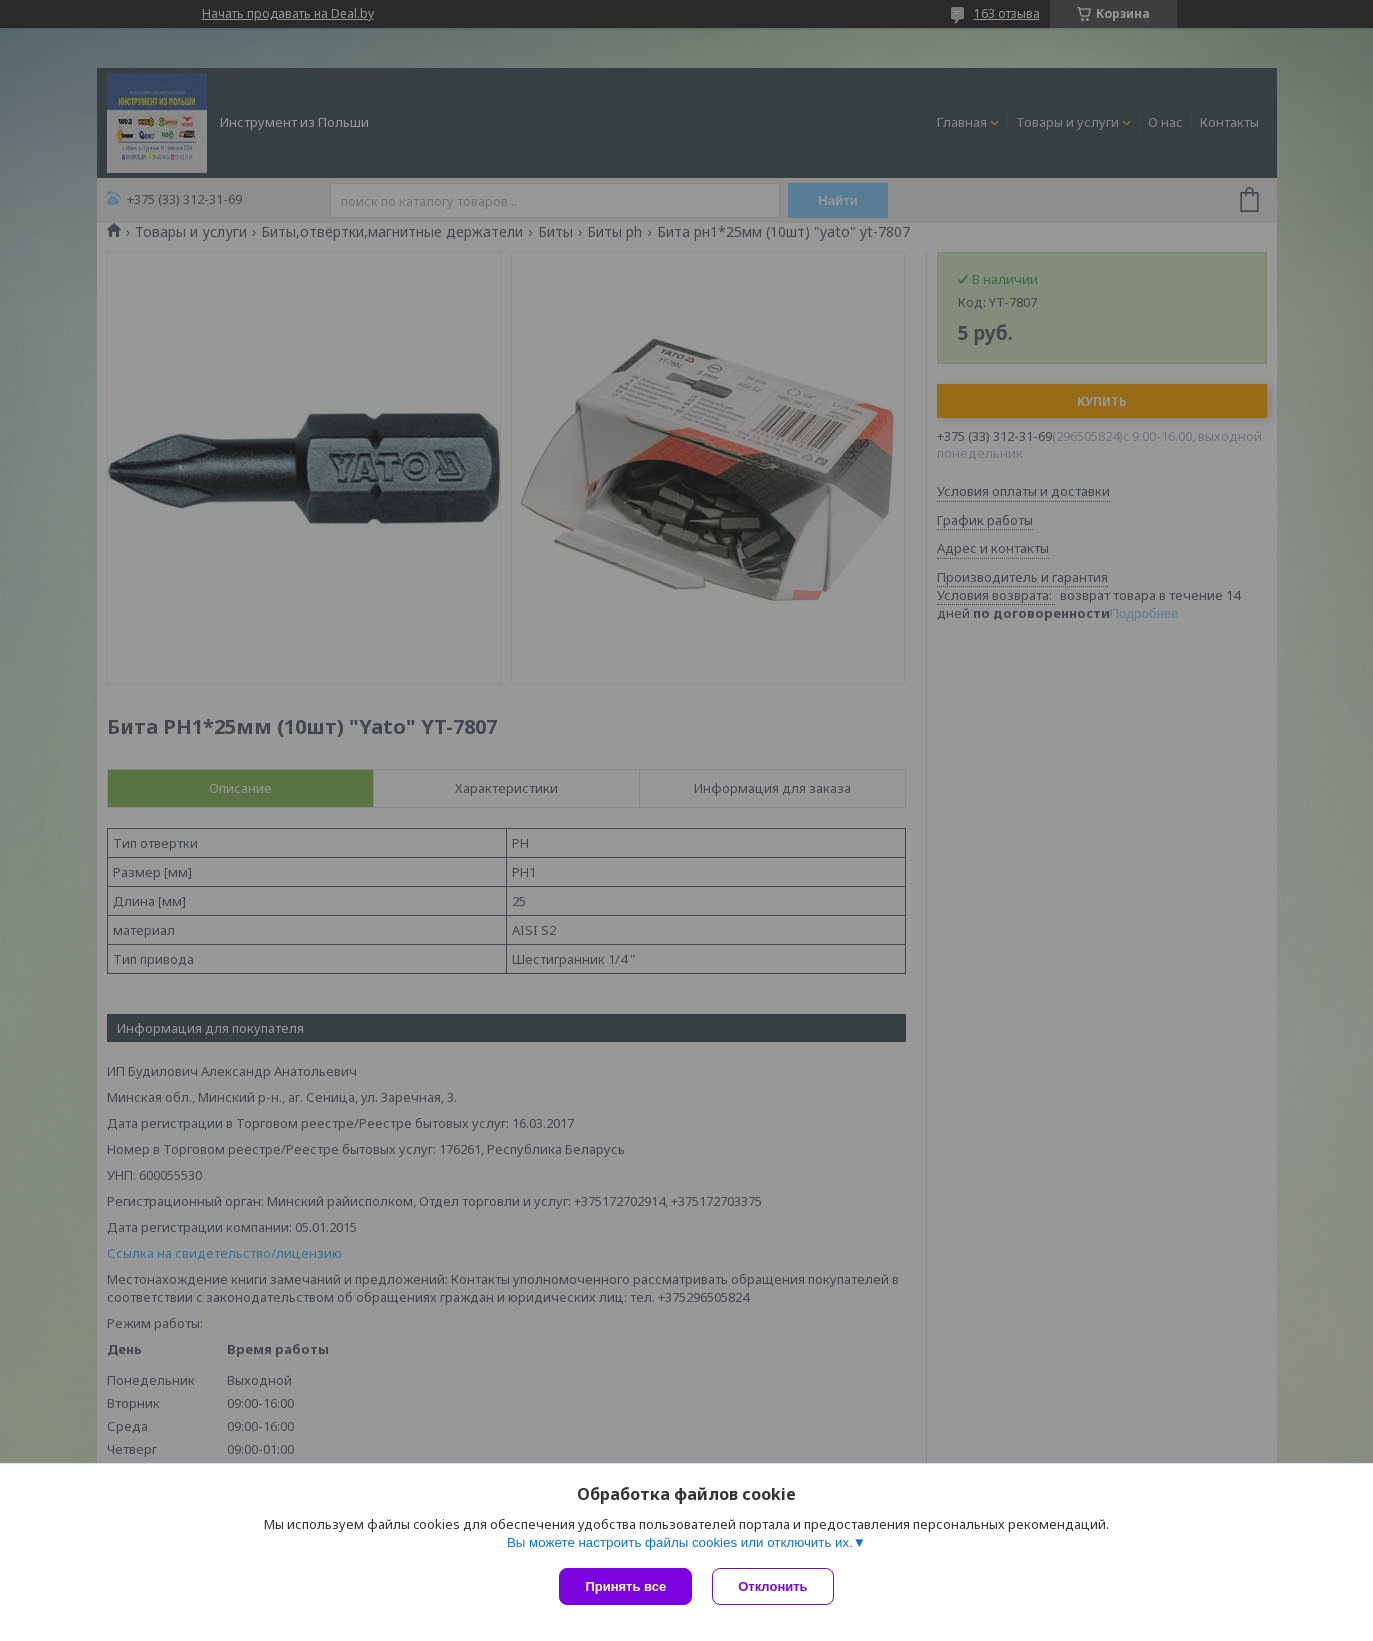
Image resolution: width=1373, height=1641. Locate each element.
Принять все (625, 1586)
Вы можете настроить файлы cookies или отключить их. (680, 1542)
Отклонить (772, 1586)
